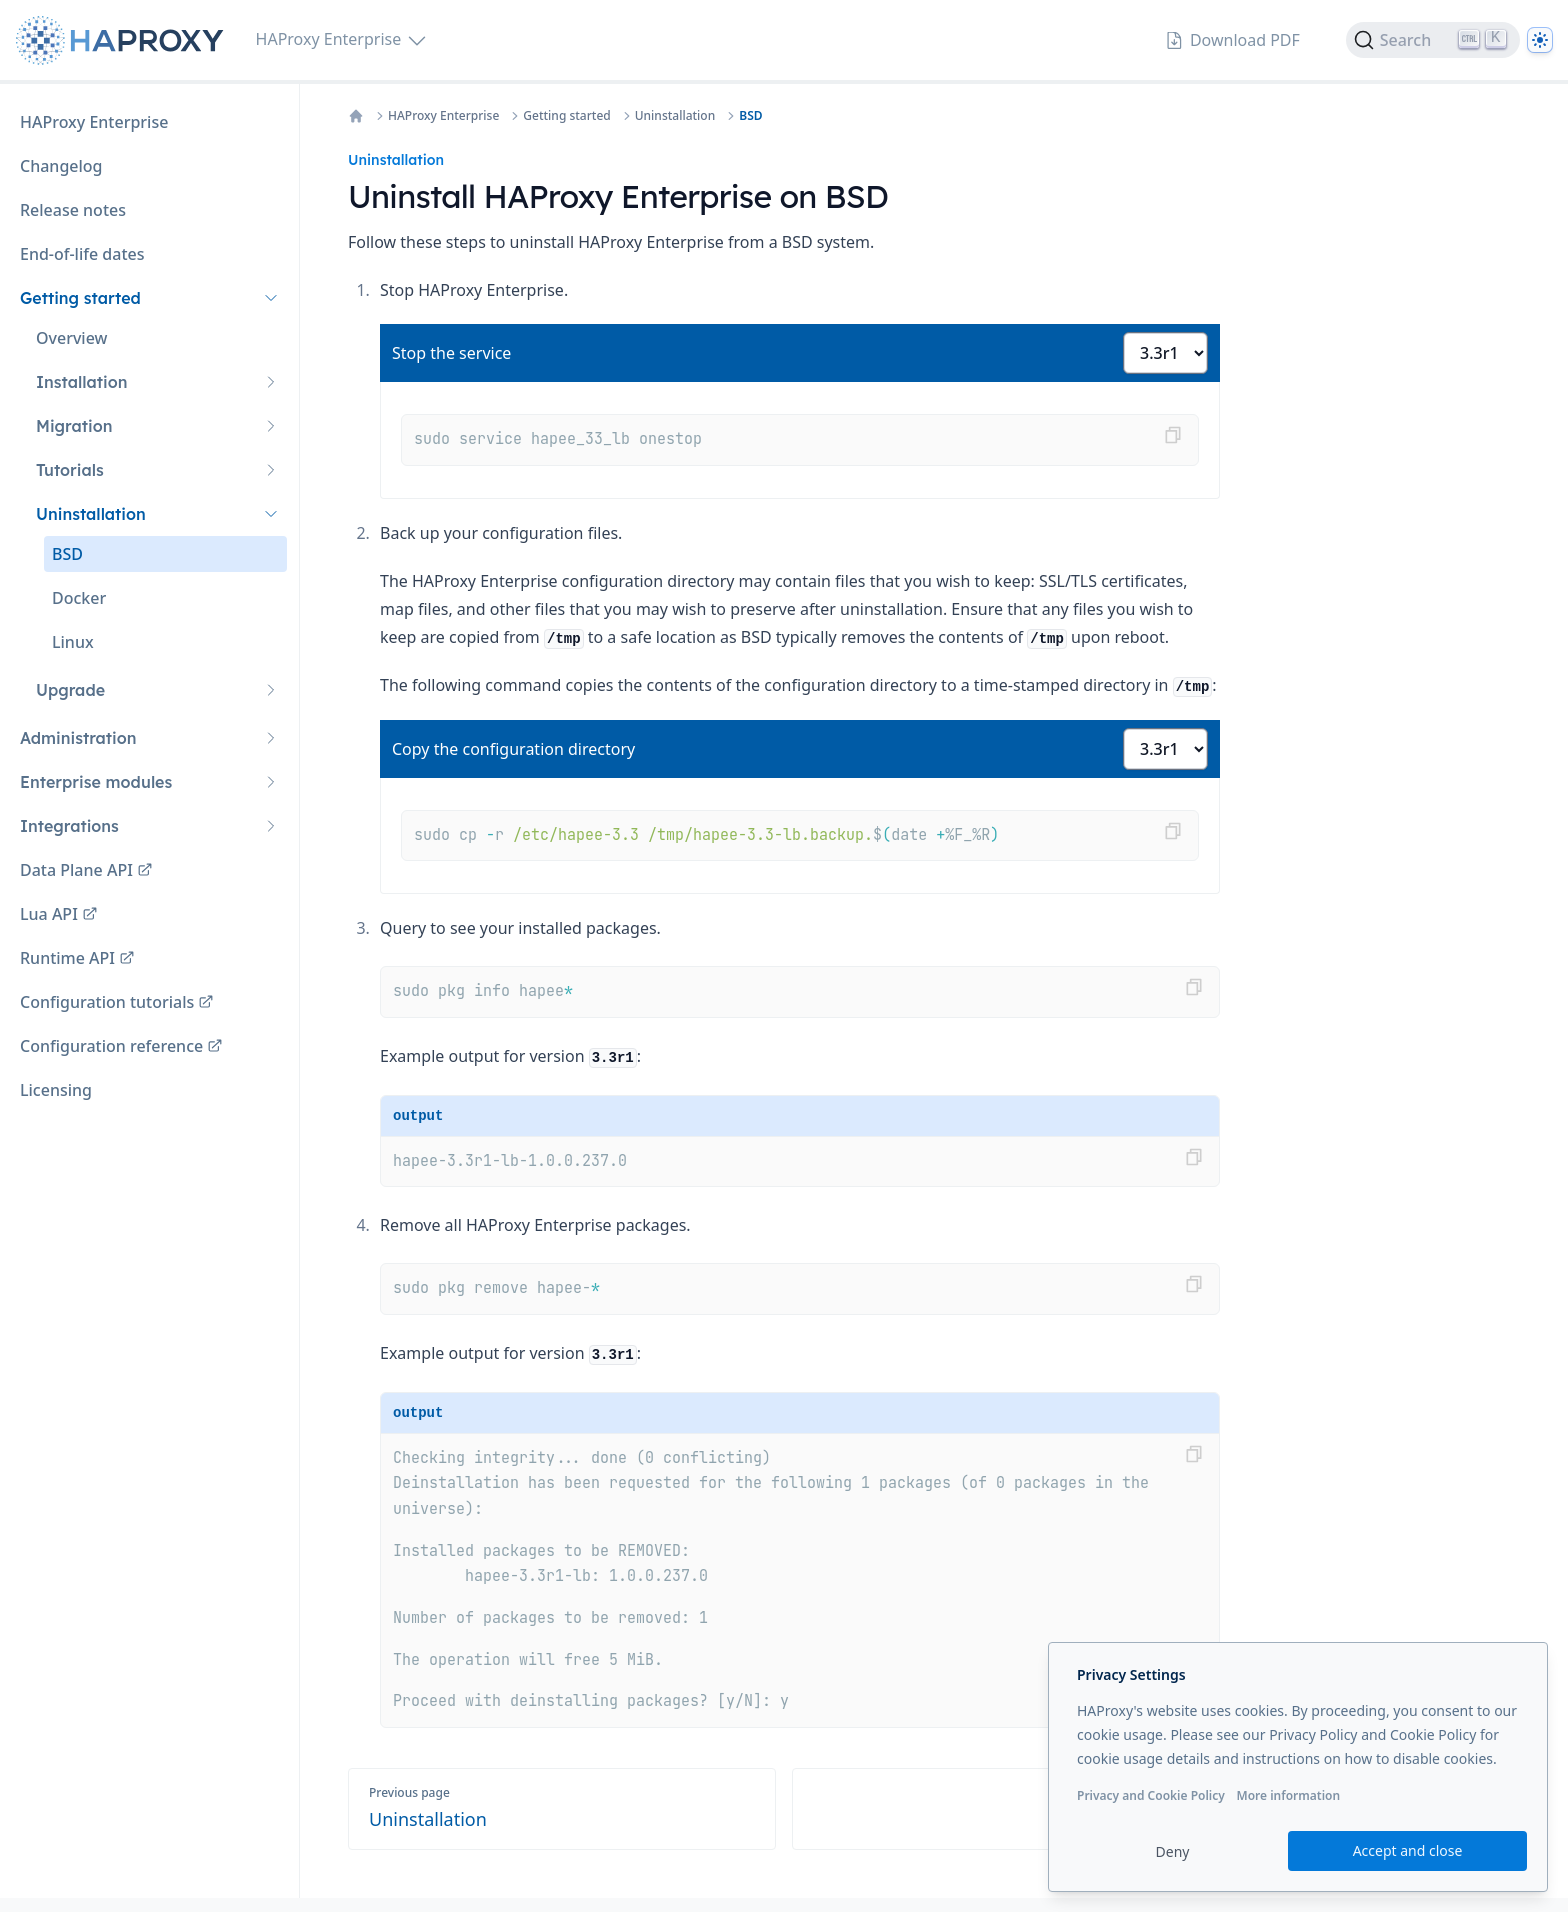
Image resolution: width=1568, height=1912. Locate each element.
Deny (1173, 1851)
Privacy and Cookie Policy (1151, 1795)
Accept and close (1408, 1850)
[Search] (1433, 40)
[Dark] (1540, 40)
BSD (750, 116)
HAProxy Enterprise (443, 116)
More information (1288, 1795)
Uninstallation (675, 116)
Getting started (566, 116)
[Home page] (124, 40)
